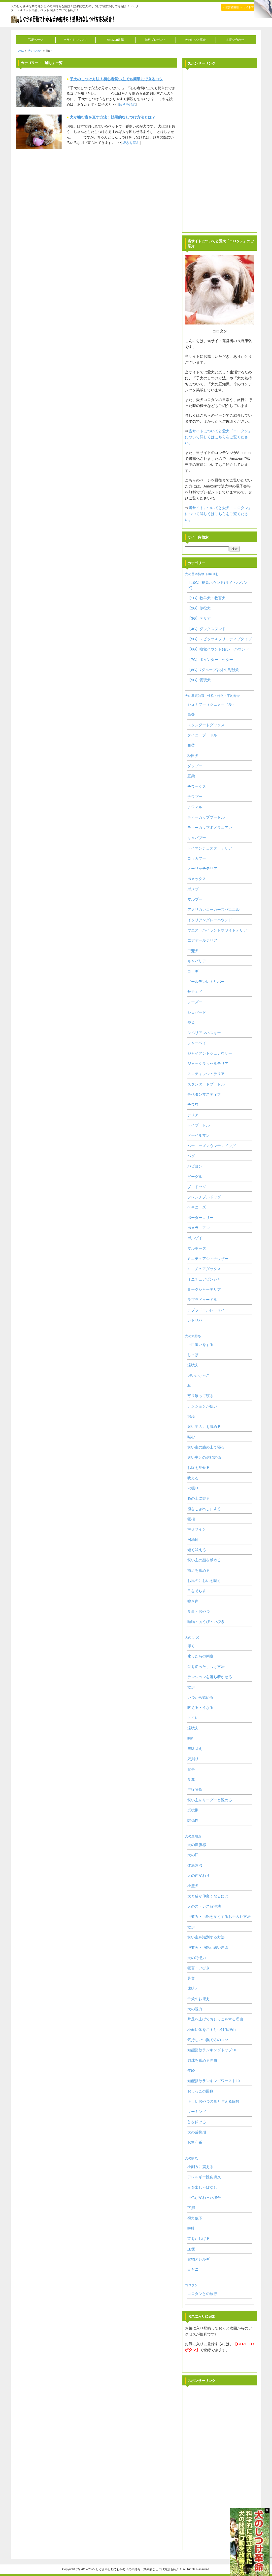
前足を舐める (198, 1570)
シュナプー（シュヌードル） (211, 704)
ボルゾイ (194, 1238)
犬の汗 (193, 1855)
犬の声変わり (198, 1876)
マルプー (194, 899)
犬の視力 (194, 2009)
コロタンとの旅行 (202, 2294)
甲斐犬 (193, 951)
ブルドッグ (196, 1187)
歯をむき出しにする (204, 1509)
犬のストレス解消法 (204, 1906)
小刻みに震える (200, 2167)
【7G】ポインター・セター (210, 660)
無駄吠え (194, 1749)
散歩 (191, 1416)
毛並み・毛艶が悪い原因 (207, 1947)
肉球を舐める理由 (202, 2060)
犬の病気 (191, 2158)
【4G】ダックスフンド (206, 629)
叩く (191, 1646)
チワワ (193, 1105)
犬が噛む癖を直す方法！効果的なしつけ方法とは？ (112, 117)
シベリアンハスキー (204, 1033)
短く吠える (196, 1550)
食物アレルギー (200, 2259)
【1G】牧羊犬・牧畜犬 (206, 598)
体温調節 (194, 1865)
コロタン (191, 2285)
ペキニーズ (196, 1207)
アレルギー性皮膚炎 (204, 2177)
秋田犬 (193, 756)
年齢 (191, 2071)
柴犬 (191, 1023)
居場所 (193, 1540)
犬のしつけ (193, 1637)
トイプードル (198, 1125)
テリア (193, 1115)
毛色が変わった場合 (204, 2198)
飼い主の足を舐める (204, 1427)
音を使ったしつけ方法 (206, 1667)
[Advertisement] (219, 150)
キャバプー (196, 838)
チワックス (196, 787)
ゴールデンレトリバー (206, 982)
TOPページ (35, 39)
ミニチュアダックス (204, 1269)
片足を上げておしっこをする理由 (215, 2019)
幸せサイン (196, 1529)
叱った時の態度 (200, 1656)
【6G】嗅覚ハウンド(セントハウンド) (218, 649)
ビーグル (194, 1177)
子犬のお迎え (198, 1999)
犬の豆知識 (193, 1836)
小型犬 (193, 1886)
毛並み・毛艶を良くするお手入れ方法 (219, 1917)
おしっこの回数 (200, 2091)
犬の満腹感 (196, 1845)
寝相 (191, 1519)
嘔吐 (191, 2228)
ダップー (194, 766)
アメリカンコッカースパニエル (213, 910)
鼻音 (191, 1978)
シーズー (194, 1002)
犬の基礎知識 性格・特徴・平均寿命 (212, 696)
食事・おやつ (198, 1611)
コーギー (194, 971)
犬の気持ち (193, 1336)
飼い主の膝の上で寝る (206, 1447)
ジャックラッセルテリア (207, 1064)
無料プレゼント (155, 39)
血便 (191, 2249)
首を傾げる (196, 2122)
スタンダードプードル (206, 1084)
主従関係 (194, 1790)
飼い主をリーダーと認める (209, 1800)
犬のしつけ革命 (195, 39)
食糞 (191, 1779)
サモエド (194, 992)
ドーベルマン (198, 1135)
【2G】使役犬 (199, 608)
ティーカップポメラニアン (209, 828)
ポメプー (194, 889)
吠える (193, 1478)
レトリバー (196, 1320)
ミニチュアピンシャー (206, 1279)
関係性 (193, 1820)
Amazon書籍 (115, 39)
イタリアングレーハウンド (209, 920)
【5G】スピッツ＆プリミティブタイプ (219, 639)
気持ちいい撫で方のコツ (207, 2040)
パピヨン (194, 1166)
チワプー (194, 797)
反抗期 (193, 1810)
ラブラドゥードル (202, 1300)
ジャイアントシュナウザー (209, 1053)
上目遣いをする (200, 1345)
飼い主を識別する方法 (206, 1937)
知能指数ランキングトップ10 (211, 2050)
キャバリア (196, 961)
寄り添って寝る (200, 1396)
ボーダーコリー (200, 1218)
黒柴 (191, 715)
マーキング (196, 2112)
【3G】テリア (199, 618)
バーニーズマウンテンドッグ (211, 1146)
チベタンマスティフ (204, 1094)
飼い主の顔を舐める (204, 1560)
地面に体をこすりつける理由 (211, 2030)
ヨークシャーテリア (204, 1289)
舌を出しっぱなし (202, 2187)
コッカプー (196, 858)
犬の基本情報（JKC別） (202, 574)
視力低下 (194, 2218)
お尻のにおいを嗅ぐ (204, 1581)
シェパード (196, 1012)
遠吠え (193, 1365)
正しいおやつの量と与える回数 (213, 2101)
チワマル (194, 807)
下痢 (191, 2208)
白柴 (191, 745)
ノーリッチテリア (202, 869)
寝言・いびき (198, 1968)
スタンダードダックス (206, 725)
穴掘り (193, 1488)
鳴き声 (193, 1601)
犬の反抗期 (196, 2132)
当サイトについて (75, 39)
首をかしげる (198, 2239)
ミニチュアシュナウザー (207, 1259)
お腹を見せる (198, 1468)
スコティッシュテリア (206, 1074)
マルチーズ (196, 1248)
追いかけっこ (198, 1375)
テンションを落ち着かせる (209, 1677)
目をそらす (196, 1591)
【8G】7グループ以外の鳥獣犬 (213, 670)
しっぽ (193, 1355)
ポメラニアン (198, 1228)
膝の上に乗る (198, 1498)
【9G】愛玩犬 (199, 680)
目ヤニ (193, 2269)
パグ (191, 1156)
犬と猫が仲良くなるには (207, 1896)
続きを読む (127, 104)
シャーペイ (196, 1043)
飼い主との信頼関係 (204, 1457)
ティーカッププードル (206, 817)
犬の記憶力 (196, 1958)
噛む (191, 1437)
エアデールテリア (202, 940)
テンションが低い (202, 1406)
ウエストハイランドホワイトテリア (217, 930)
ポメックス (196, 879)
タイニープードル (202, 735)
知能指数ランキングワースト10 (213, 2081)
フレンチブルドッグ (204, 1197)
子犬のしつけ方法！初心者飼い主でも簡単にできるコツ (116, 79)
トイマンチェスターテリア (209, 848)
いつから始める (200, 1697)
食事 (191, 1769)
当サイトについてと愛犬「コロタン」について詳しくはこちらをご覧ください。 (218, 437)
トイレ (193, 1718)
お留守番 (194, 2142)
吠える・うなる (200, 1708)
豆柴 (191, 776)
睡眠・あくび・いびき (206, 1622)
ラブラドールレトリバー (207, 1310)
